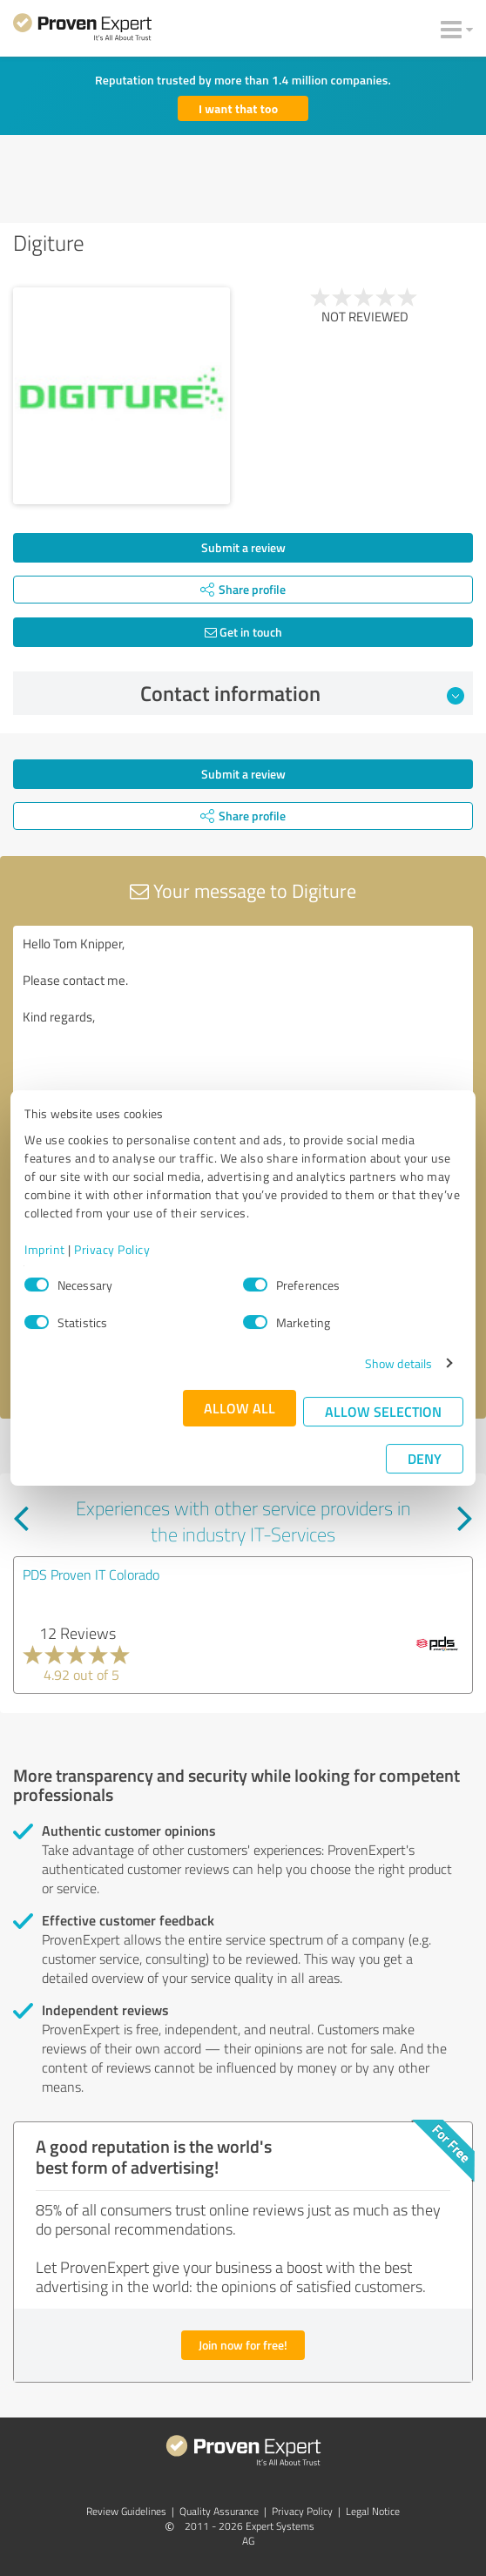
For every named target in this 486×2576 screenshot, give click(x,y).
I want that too (238, 108)
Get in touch (243, 632)
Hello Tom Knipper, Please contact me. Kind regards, (243, 1024)
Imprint (44, 1249)
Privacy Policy (112, 1249)
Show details (398, 1363)
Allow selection (383, 1411)
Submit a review (243, 547)
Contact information (302, 693)
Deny (425, 1458)
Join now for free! (243, 2345)
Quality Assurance (219, 2511)
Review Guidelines (126, 2511)
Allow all (239, 1408)
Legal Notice (373, 2511)
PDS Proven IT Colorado (91, 1574)
